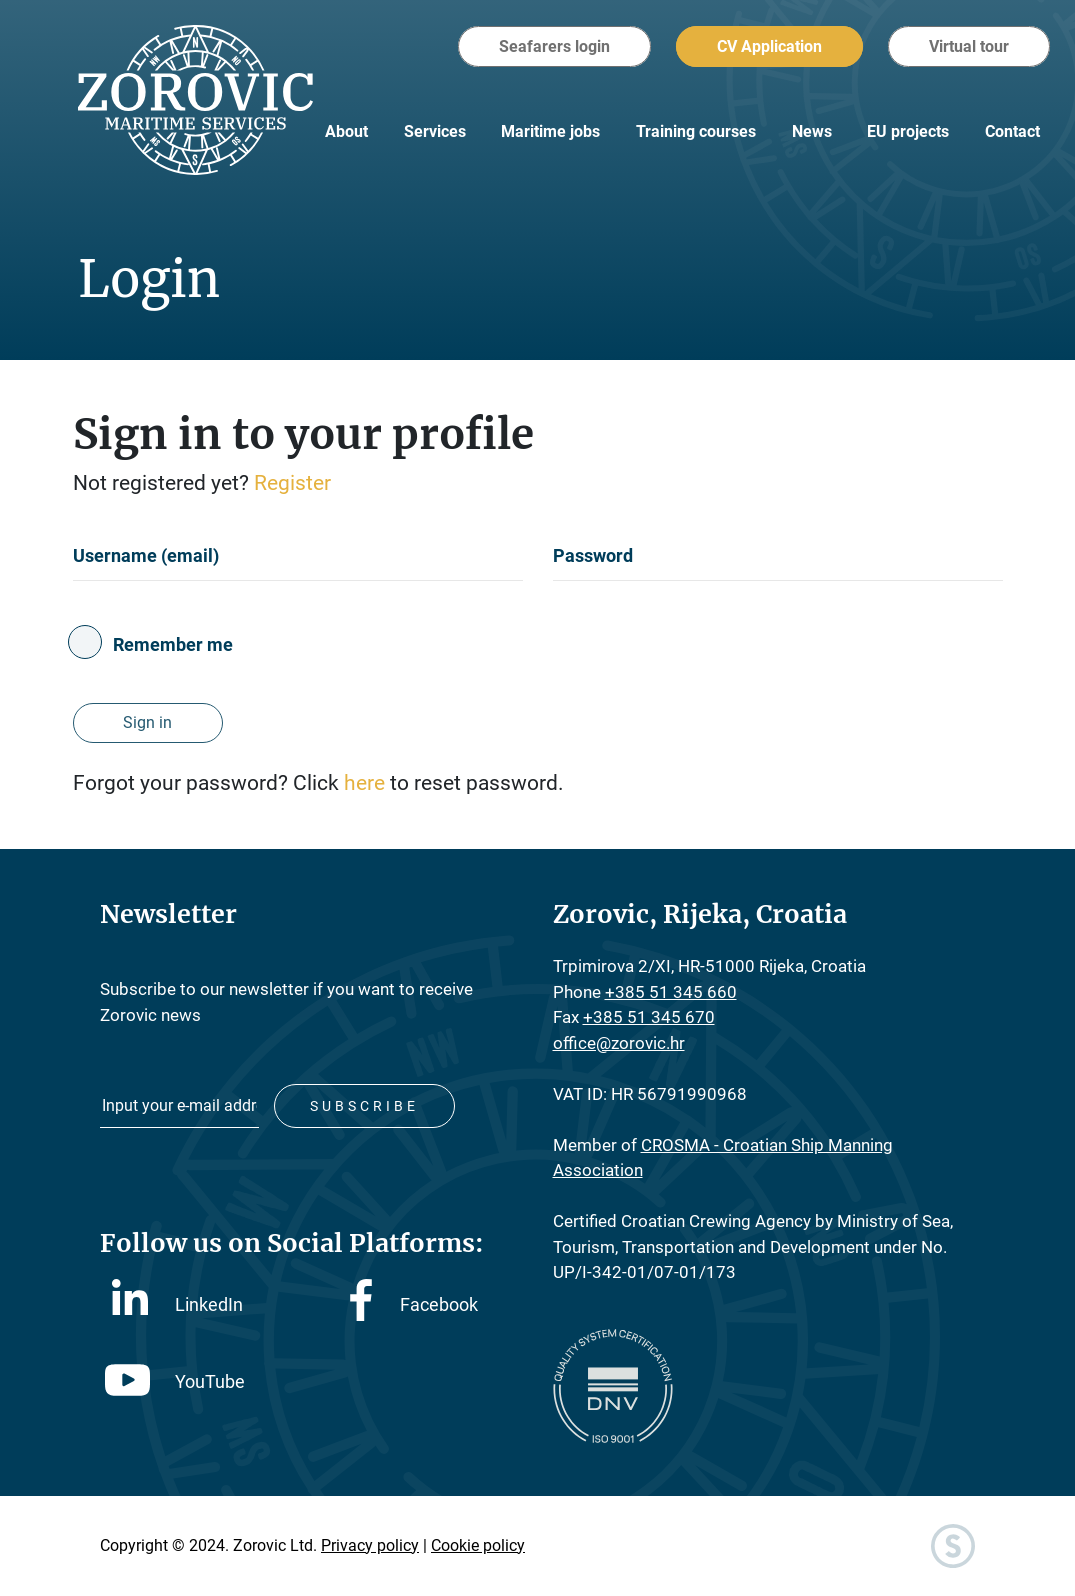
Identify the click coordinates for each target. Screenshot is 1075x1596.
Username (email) (146, 555)
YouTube (175, 1381)
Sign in (147, 722)
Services (435, 131)
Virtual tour (969, 46)
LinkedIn (177, 1303)
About (346, 131)
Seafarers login (554, 46)
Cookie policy (478, 1545)
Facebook (414, 1304)
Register (292, 483)
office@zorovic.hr (619, 1043)
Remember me (173, 644)
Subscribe (364, 1106)
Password (593, 555)
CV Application (769, 46)
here (367, 783)
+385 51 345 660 (671, 992)
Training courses (696, 131)
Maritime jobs (550, 131)
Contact (1012, 131)
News (812, 131)
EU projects (908, 131)
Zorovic (195, 100)
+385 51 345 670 (649, 1017)
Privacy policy (370, 1545)
